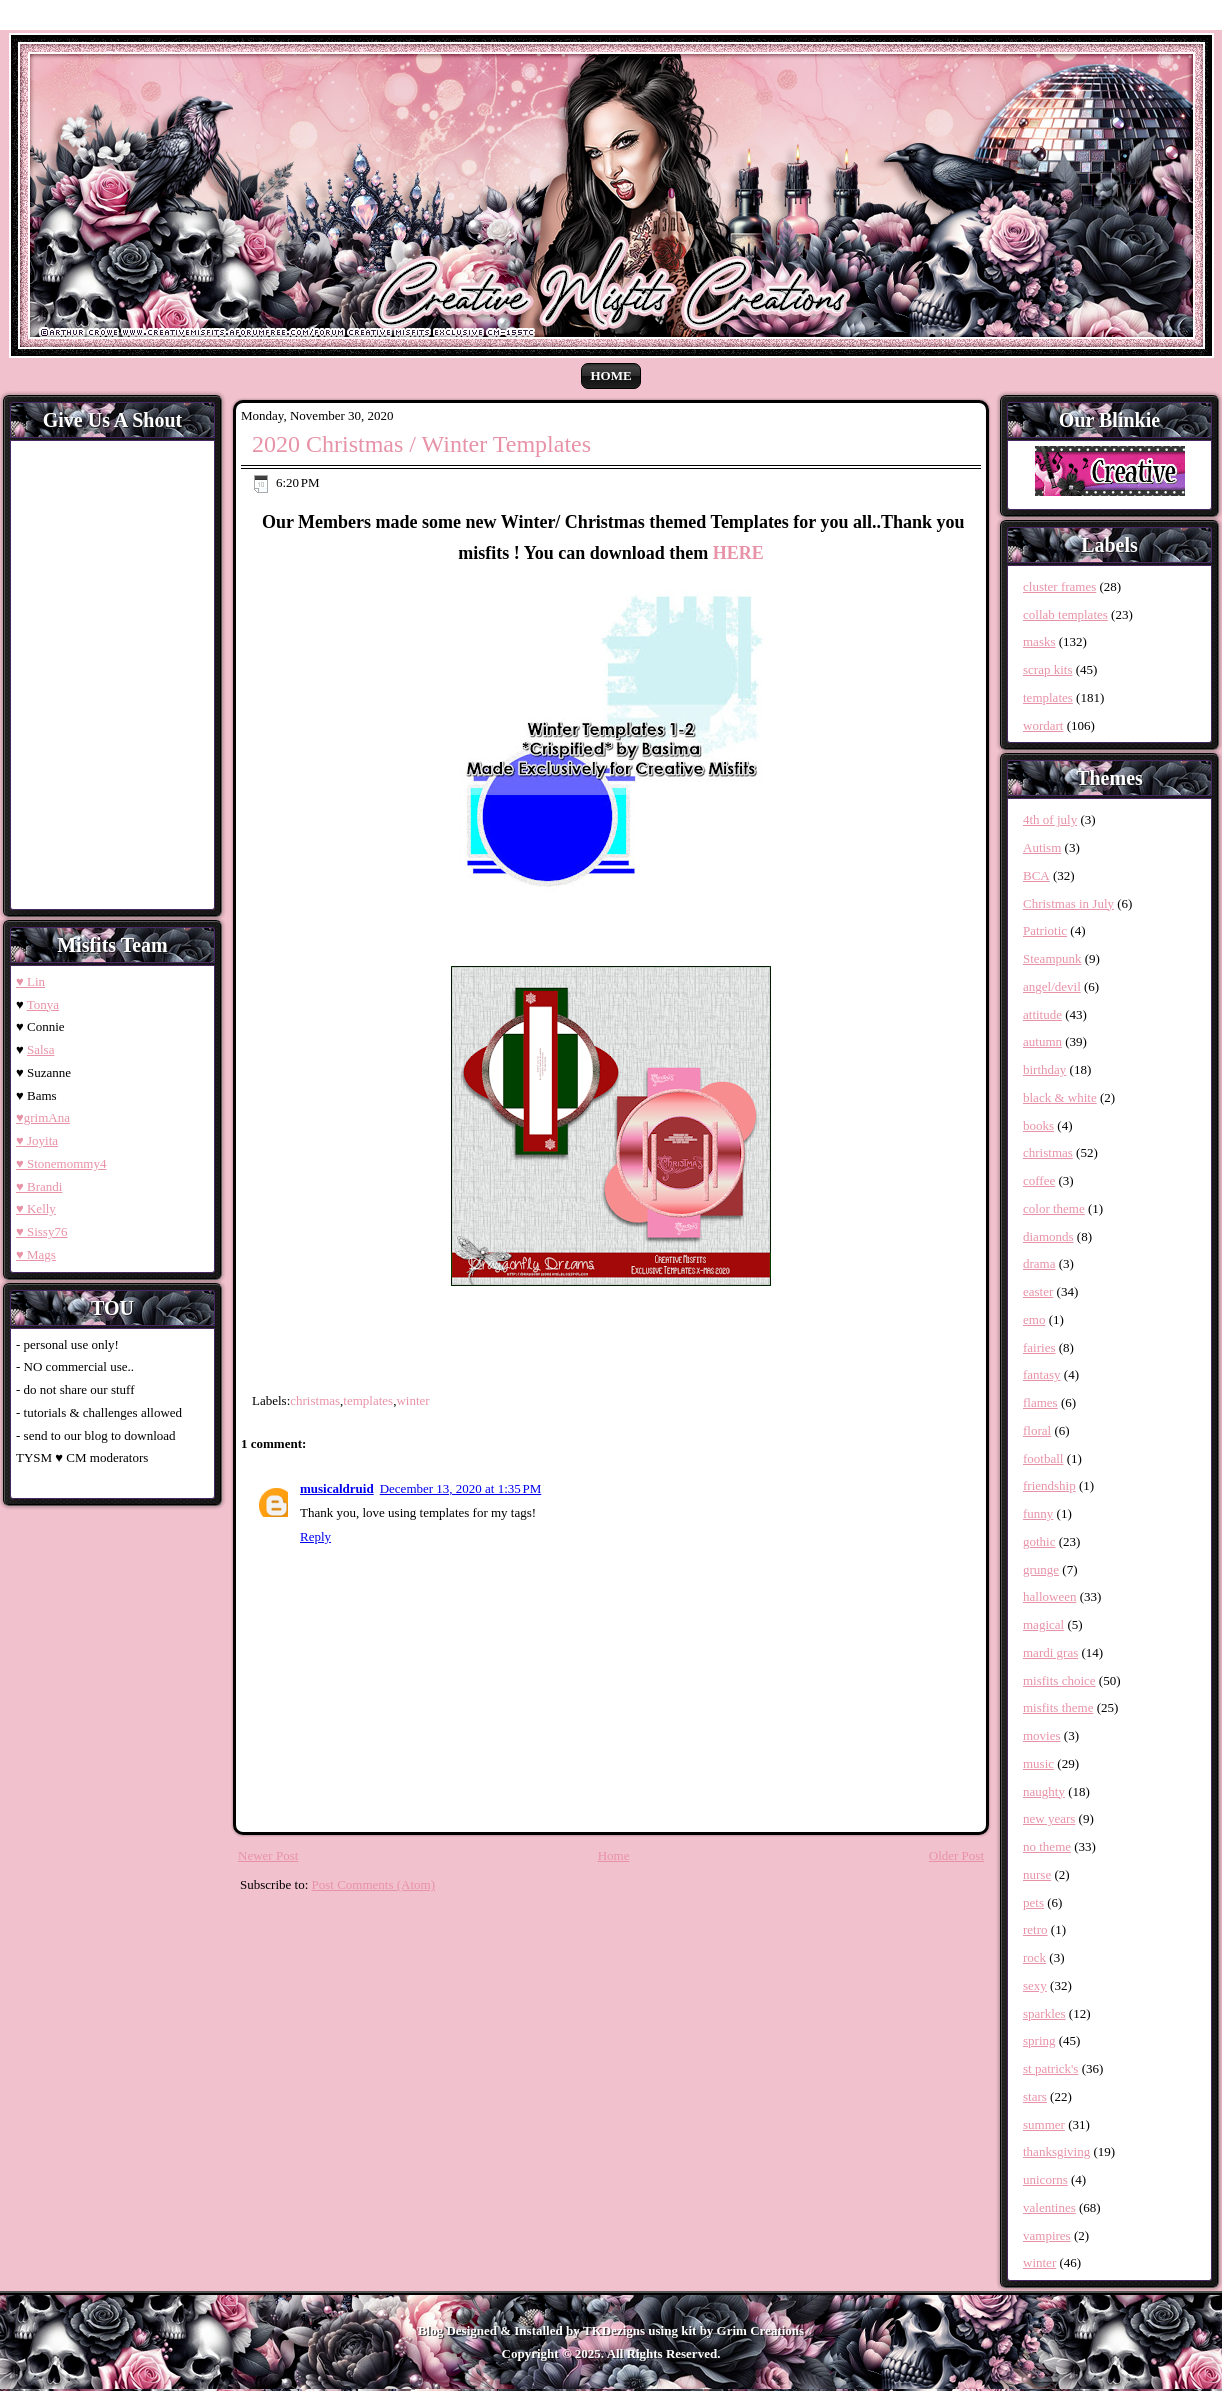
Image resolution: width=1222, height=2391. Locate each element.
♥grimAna (43, 1117)
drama (1039, 1263)
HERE (738, 553)
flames (1040, 1402)
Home (610, 375)
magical (1043, 1624)
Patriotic (1045, 930)
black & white (1060, 1097)
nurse (1037, 1874)
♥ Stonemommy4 (61, 1163)
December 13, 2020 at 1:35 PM (461, 1488)
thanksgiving (1056, 2151)
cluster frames (1059, 586)
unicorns (1045, 2179)
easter (1038, 1291)
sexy (1035, 1985)
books (1038, 1125)
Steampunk (1052, 958)
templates (368, 1400)
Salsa (40, 1049)
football (1043, 1458)
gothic (1039, 1541)
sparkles (1044, 2013)
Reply (315, 1536)
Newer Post (268, 1855)
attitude (1042, 1014)
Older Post (956, 1855)
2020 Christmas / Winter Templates (421, 444)
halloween (1049, 1596)
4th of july (1050, 819)
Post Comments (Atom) (374, 1884)
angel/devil (1052, 986)
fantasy (1042, 1374)
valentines (1049, 2207)
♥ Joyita (37, 1140)
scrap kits (1047, 669)
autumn (1042, 1041)
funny (1038, 1513)
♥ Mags (36, 1254)
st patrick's (1050, 2068)
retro (1035, 1929)
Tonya (43, 1004)
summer (1044, 2124)
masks (1039, 641)
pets (1033, 1902)
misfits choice (1059, 1680)
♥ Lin (30, 981)
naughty (1044, 1791)
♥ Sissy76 (41, 1231)
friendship (1049, 1485)
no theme (1047, 1846)
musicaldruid (337, 1488)
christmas (315, 1400)
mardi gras (1050, 1652)
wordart (1043, 725)
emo (1034, 1319)
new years (1049, 1818)
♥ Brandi (39, 1186)
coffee (1039, 1180)
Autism (1042, 847)
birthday (1044, 1069)
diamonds (1048, 1236)
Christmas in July (1068, 903)
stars (1035, 2096)
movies (1042, 1735)
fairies (1039, 1347)
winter (412, 1400)
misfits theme (1058, 1707)
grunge (1041, 1569)
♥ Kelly (36, 1208)
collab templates (1065, 614)
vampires (1047, 2235)
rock (1034, 1957)
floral (1037, 1430)
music (1038, 1763)
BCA (1036, 875)
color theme (1054, 1208)
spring (1039, 2040)
